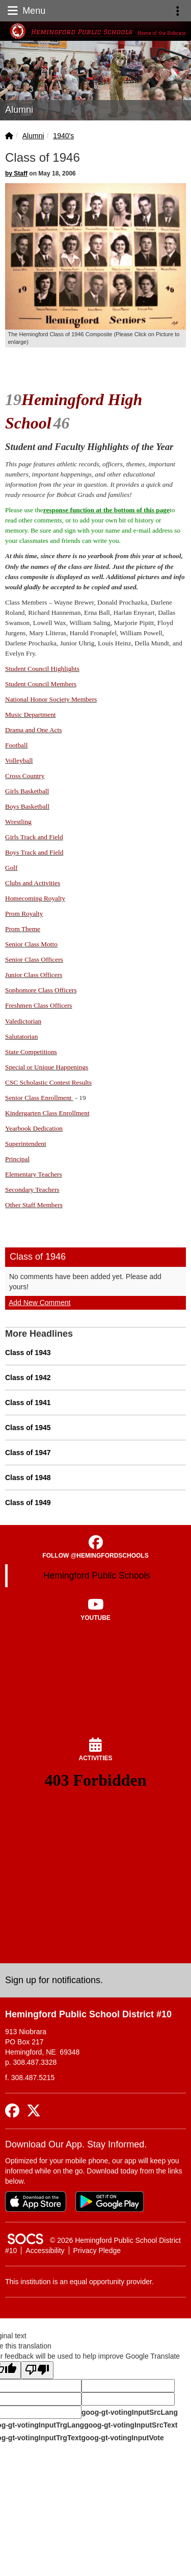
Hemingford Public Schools (96, 1575)
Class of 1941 (28, 1402)
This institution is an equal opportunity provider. (79, 2282)
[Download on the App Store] (35, 2201)
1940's (63, 136)
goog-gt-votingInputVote (122, 2438)
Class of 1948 (28, 1477)
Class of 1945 (28, 1427)
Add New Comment (39, 1302)
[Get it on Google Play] (109, 2201)
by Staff (16, 173)
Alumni (33, 136)
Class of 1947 (28, 1452)
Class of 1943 (28, 1352)
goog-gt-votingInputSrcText (130, 2425)
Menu (25, 11)
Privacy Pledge (97, 2250)
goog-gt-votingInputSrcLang (129, 2412)
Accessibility (44, 2250)
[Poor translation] (37, 2370)
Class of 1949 (28, 1502)
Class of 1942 (28, 1377)
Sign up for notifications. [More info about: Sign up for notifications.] (54, 1980)
